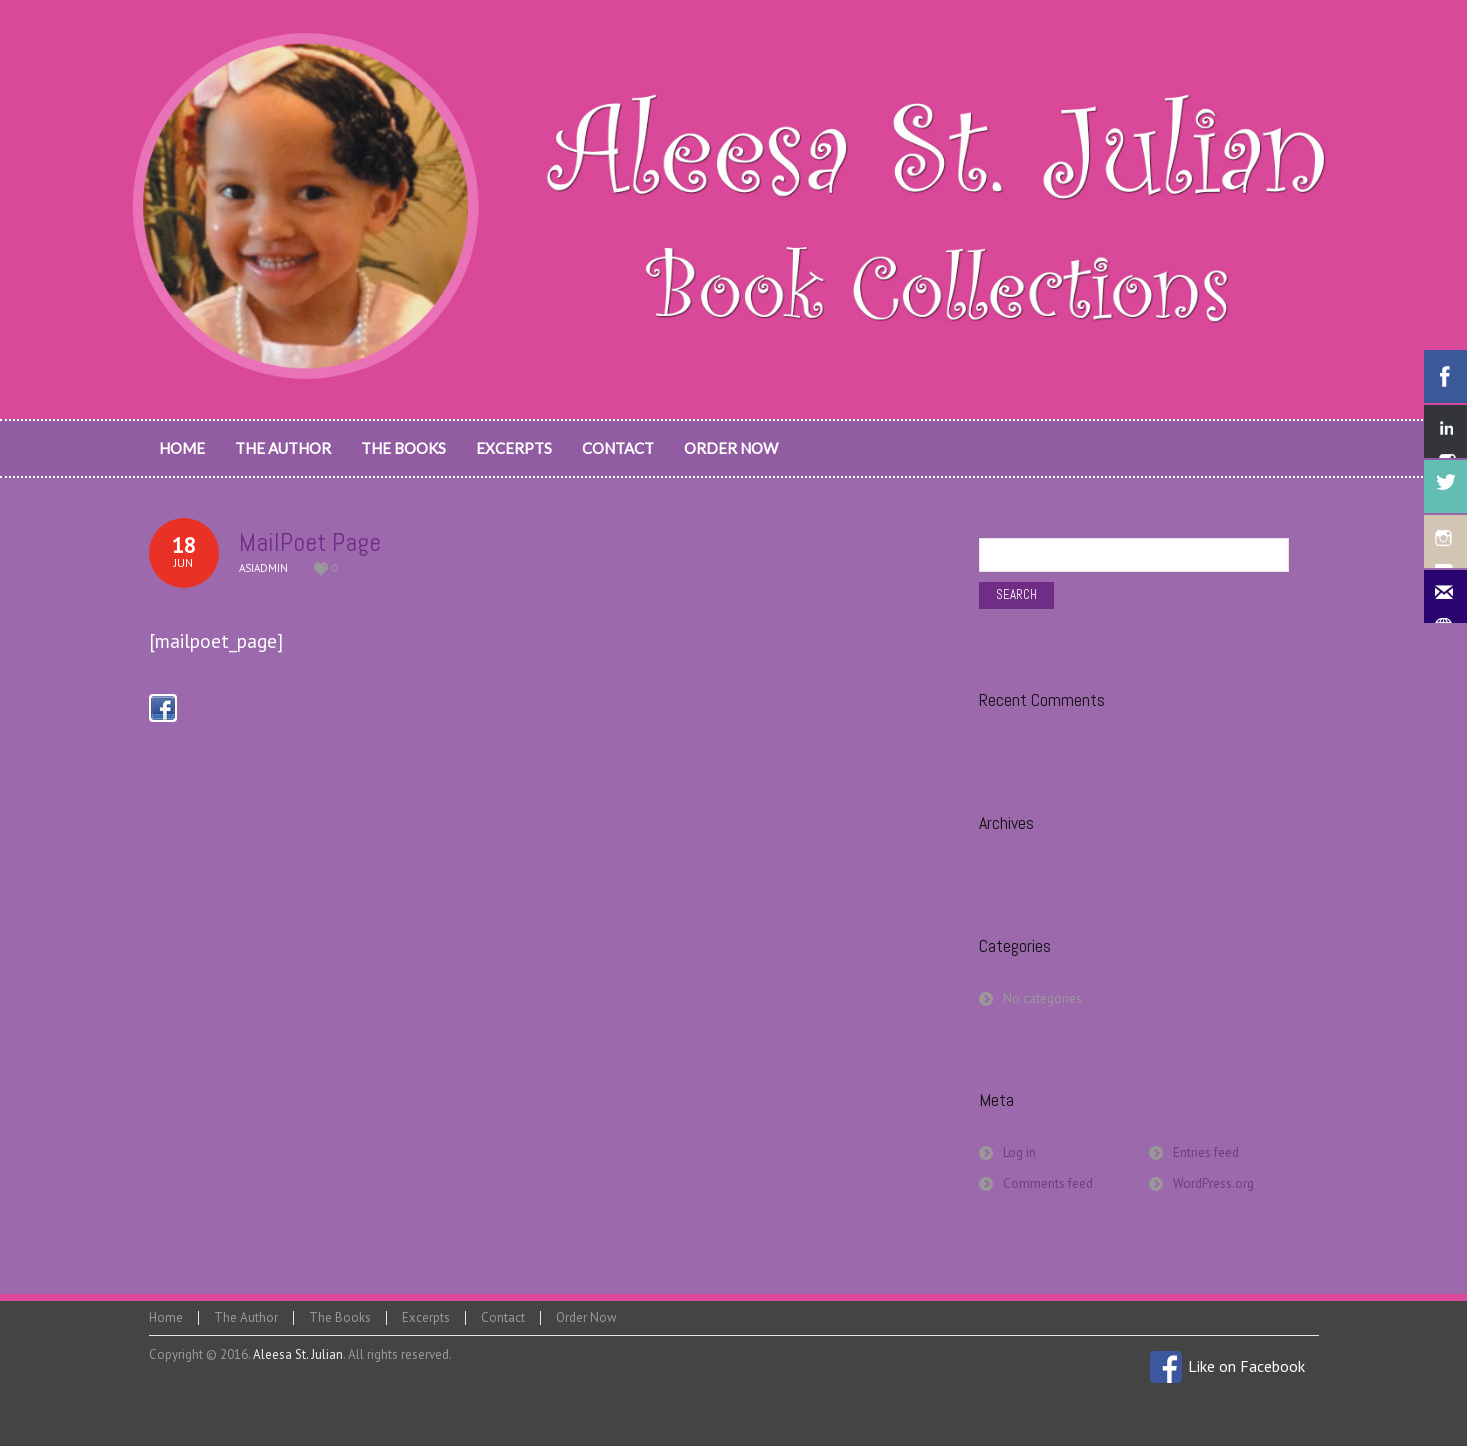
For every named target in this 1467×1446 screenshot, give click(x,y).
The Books (340, 1317)
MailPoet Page (310, 542)
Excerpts (426, 1317)
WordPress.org (1213, 1183)
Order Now (586, 1317)
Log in (1019, 1152)
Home (166, 1317)
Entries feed (1206, 1152)
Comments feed (1048, 1183)
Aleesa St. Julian (298, 1354)
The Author (246, 1317)
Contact (503, 1317)
